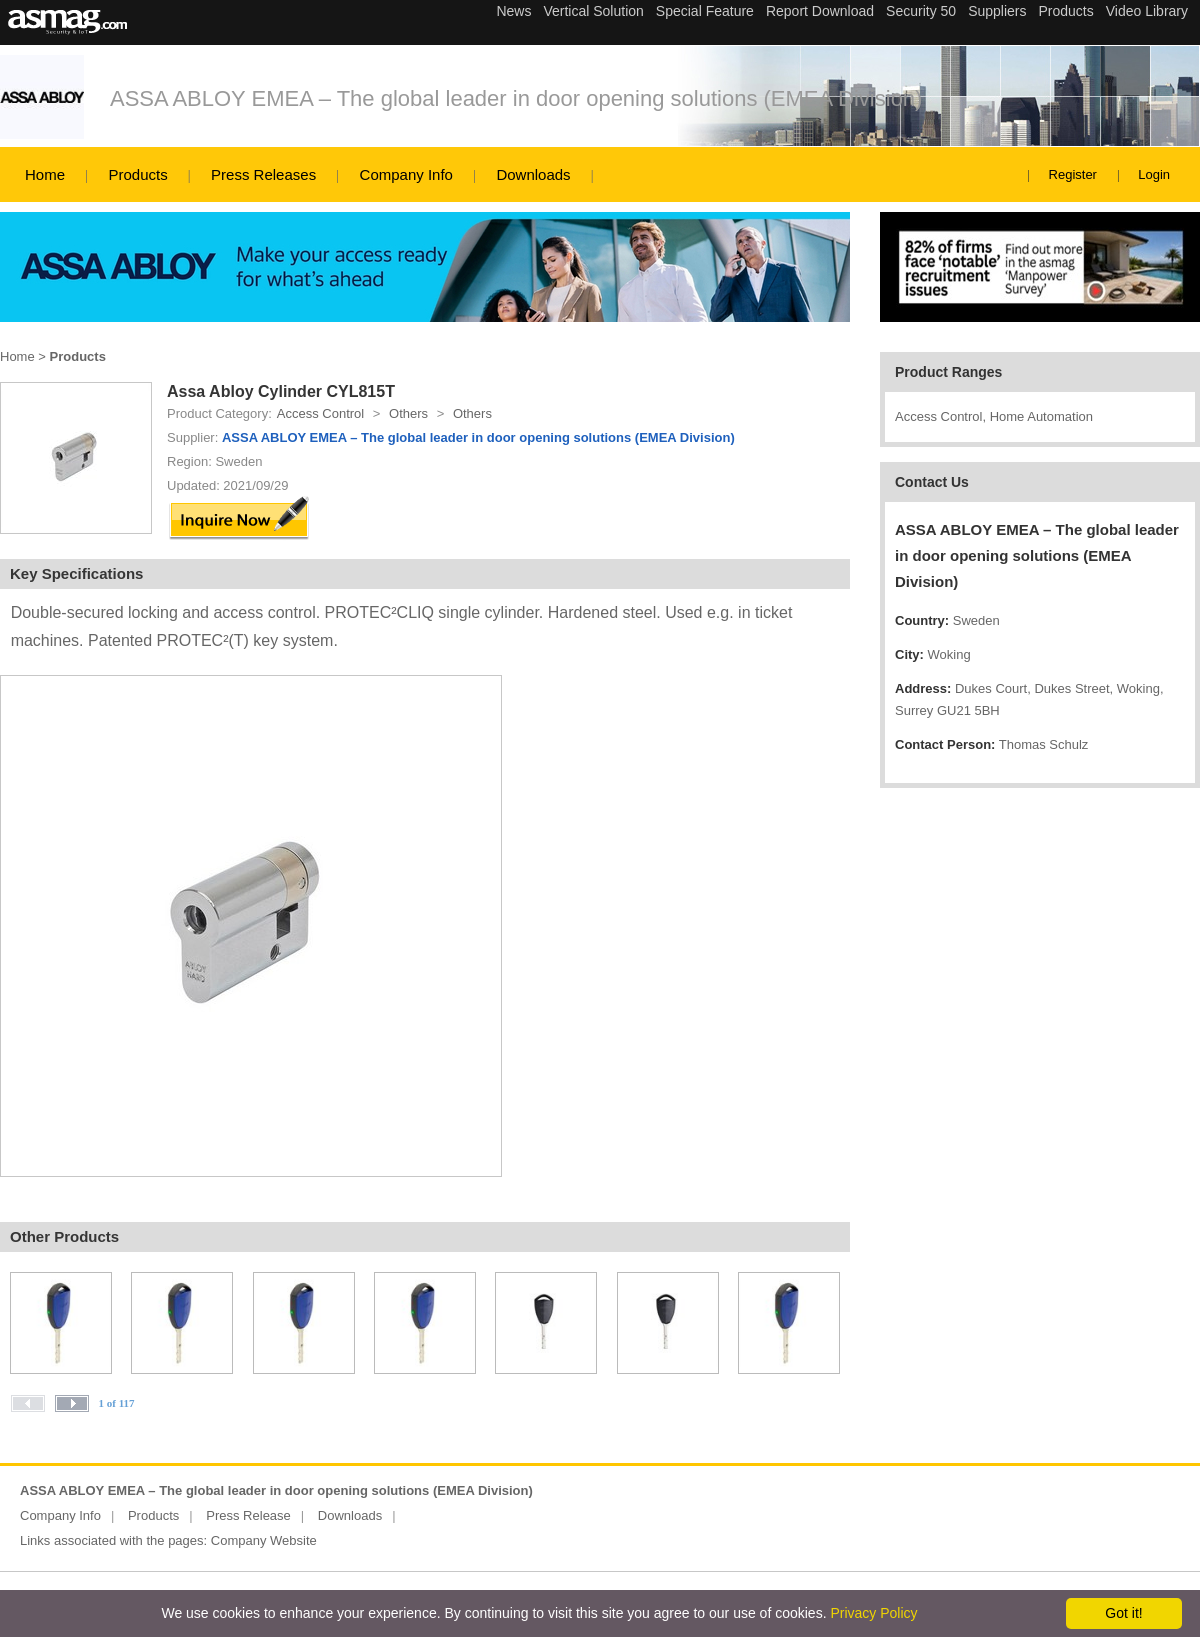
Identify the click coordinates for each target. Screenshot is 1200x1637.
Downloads (533, 174)
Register (1073, 174)
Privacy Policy (873, 1613)
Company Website (264, 1540)
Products (137, 174)
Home (45, 174)
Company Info (406, 174)
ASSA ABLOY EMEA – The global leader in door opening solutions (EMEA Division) (516, 98)
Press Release (248, 1515)
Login (1154, 174)
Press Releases (263, 174)
